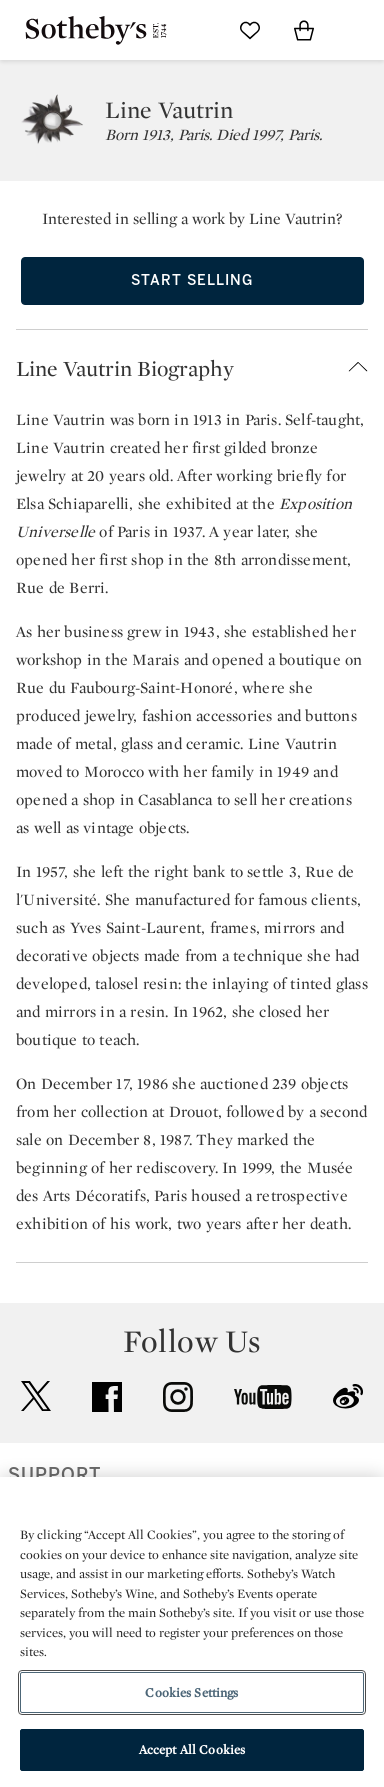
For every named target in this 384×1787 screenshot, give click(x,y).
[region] (192, 1632)
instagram (178, 1397)
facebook (107, 1397)
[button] (192, 368)
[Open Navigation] (358, 30)
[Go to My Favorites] (250, 30)
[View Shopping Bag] (304, 30)
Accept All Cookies (192, 1749)
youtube (263, 1397)
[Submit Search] (196, 30)
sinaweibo (348, 1396)
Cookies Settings (191, 1692)
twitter (36, 1396)
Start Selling (192, 280)
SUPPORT (54, 1475)
